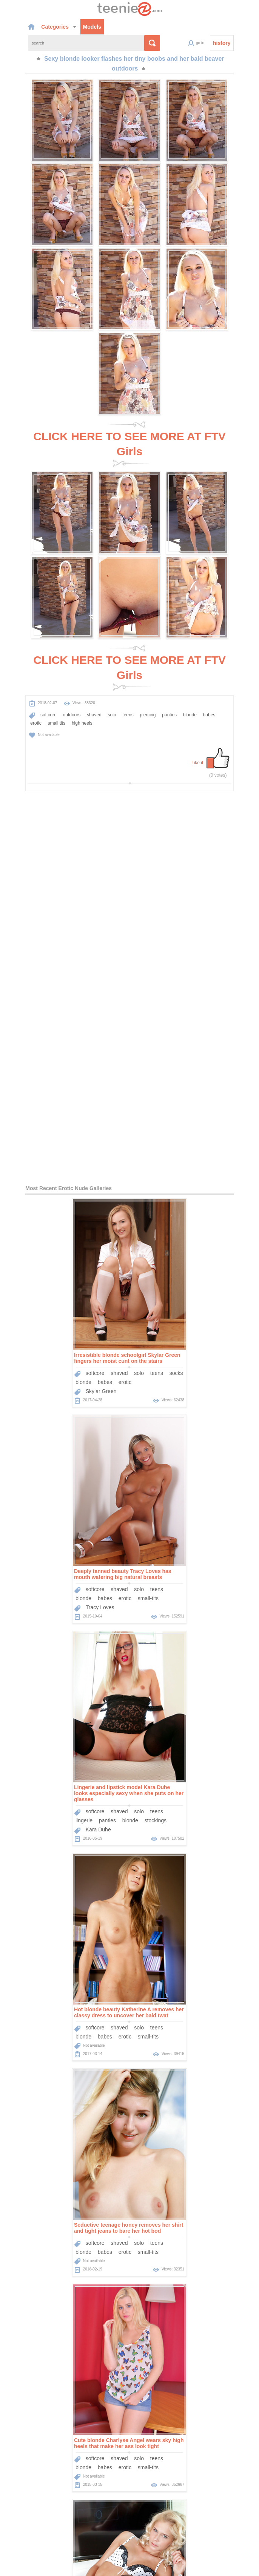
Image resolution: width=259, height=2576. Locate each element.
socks (118, 1169)
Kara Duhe (39, 1409)
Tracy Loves (158, 1187)
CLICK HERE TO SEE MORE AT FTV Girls (129, 444)
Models (70, 26)
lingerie (25, 1400)
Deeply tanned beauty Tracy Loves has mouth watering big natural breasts (181, 1153)
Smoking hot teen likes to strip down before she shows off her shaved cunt (70, 2023)
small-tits (206, 1178)
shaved (72, 701)
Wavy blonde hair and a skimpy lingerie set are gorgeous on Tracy (69, 1807)
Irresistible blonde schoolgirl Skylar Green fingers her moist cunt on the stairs (68, 1153)
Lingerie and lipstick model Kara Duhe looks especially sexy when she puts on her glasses (70, 1373)
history (244, 44)
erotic (205, 701)
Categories (37, 26)
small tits (226, 701)
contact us (178, 2565)
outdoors (50, 701)
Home (106, 2499)
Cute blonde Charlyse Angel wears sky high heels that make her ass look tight (187, 1592)
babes (187, 701)
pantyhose (217, 2038)
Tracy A (36, 1840)
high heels (19, 709)
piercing (126, 701)
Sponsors (184, 2499)
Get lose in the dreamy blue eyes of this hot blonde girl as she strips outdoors (187, 1807)
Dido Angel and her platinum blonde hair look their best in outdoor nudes (66, 2239)
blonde (168, 701)
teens (106, 701)
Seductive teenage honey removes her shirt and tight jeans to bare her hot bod (70, 1592)
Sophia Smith (159, 2057)
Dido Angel (40, 2273)
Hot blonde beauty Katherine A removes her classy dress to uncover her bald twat (187, 1370)
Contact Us (214, 2499)
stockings (97, 1400)
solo (90, 701)
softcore (26, 701)
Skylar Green (42, 1187)
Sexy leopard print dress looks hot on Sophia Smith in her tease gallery (180, 2023)
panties (147, 701)
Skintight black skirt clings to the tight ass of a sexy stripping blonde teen (186, 2239)
